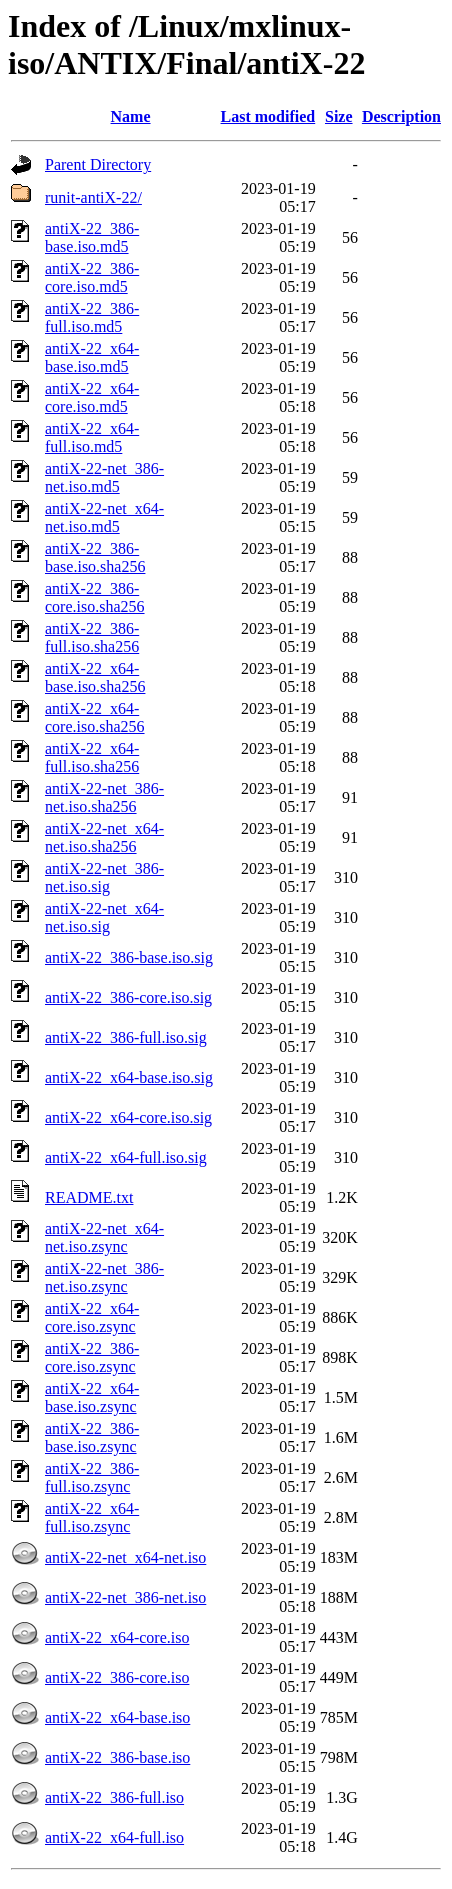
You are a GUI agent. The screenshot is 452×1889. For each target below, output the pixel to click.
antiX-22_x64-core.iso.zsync (92, 1317)
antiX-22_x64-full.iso (114, 1837)
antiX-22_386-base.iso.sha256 (95, 557)
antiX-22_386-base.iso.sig (129, 957)
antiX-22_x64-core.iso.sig (128, 1117)
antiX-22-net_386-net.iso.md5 (104, 477)
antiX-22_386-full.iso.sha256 (92, 637)
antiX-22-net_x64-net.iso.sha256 (104, 837)
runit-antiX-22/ (93, 197)
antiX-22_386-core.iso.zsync (92, 1357)
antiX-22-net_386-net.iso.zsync (104, 1277)
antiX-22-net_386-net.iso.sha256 (104, 797)
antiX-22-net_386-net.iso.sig (104, 877)
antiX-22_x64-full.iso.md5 (92, 437)
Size (339, 116)
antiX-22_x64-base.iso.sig (129, 1077)
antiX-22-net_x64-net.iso (125, 1557)
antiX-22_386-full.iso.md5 (92, 317)
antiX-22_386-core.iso (117, 1677)
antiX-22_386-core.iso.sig (128, 997)
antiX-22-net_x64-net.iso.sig (104, 917)
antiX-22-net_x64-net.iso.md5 (104, 517)
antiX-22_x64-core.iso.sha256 (95, 717)
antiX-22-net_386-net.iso (125, 1597)
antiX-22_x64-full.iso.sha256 (92, 757)
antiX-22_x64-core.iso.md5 (92, 397)
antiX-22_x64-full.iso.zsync (92, 1517)
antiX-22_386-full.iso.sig (126, 1037)
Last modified (268, 116)
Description (401, 116)
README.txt (89, 1197)
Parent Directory (98, 164)
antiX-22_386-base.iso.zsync (92, 1437)
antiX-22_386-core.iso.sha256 (95, 597)
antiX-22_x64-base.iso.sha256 (95, 677)
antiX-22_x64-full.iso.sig (126, 1157)
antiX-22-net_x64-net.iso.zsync (104, 1237)
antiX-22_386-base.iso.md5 (92, 237)
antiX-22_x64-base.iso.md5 (92, 357)
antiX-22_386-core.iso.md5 (92, 277)
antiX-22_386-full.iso (114, 1797)
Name (131, 116)
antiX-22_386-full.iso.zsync (92, 1477)
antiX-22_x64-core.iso (117, 1637)
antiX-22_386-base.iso (117, 1757)
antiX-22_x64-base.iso (117, 1717)
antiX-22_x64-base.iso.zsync (92, 1397)
